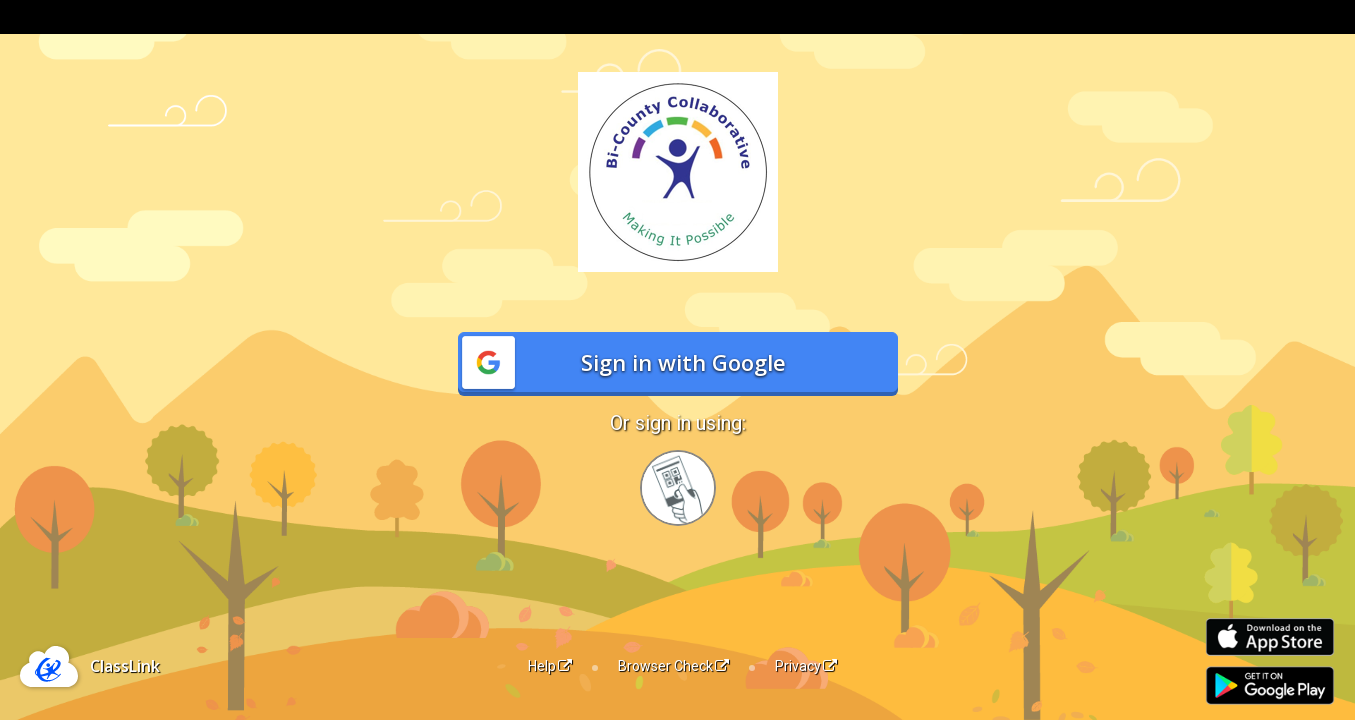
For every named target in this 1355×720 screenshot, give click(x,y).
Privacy (806, 666)
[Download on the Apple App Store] (1270, 637)
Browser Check (673, 666)
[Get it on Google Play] (1270, 685)
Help (550, 666)
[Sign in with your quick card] (678, 488)
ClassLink (125, 666)
